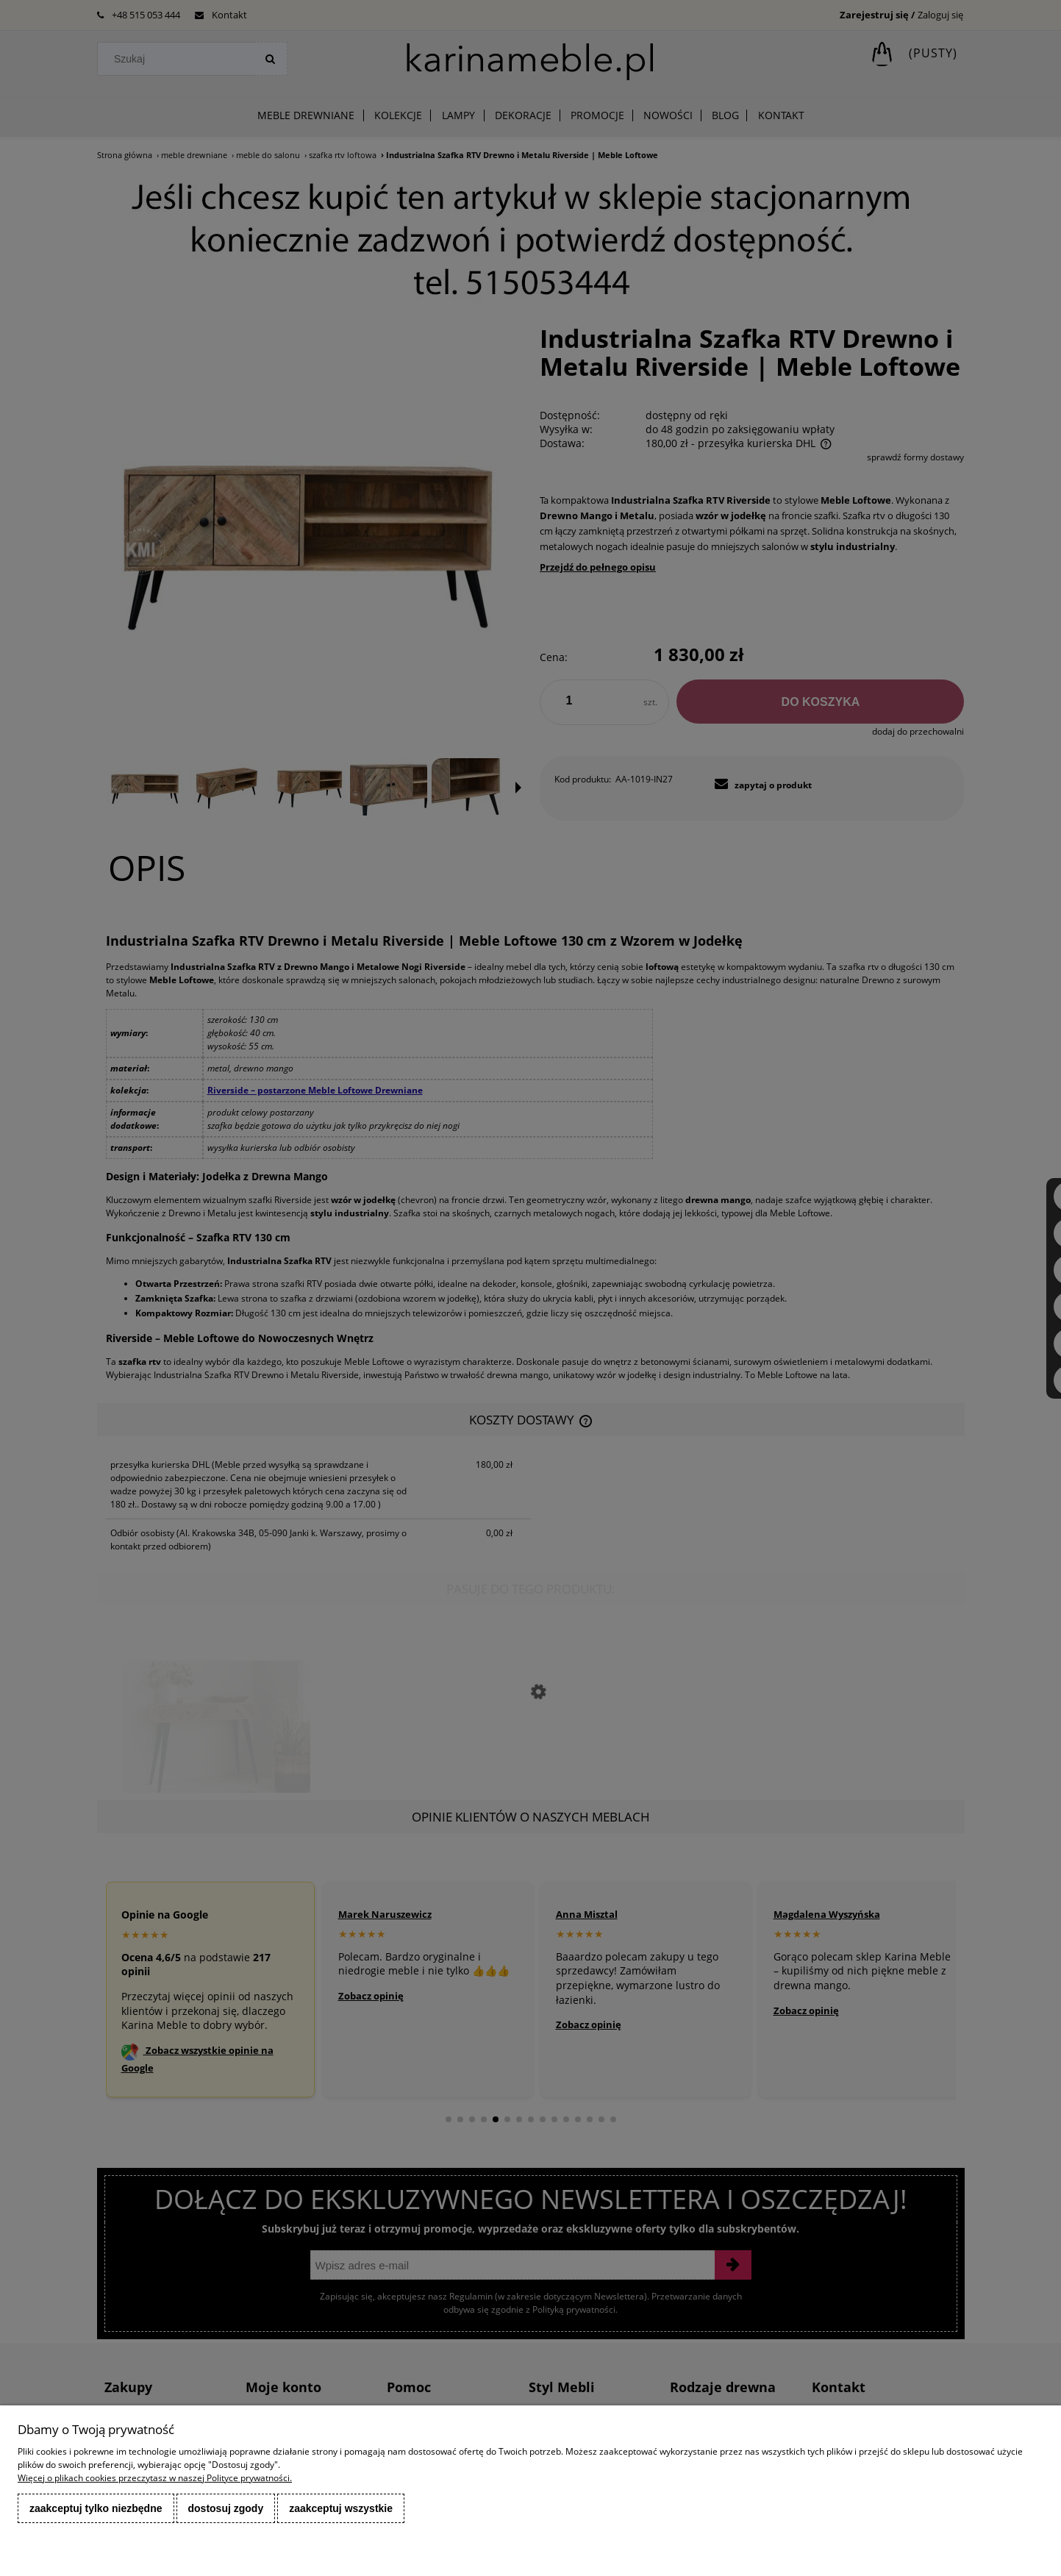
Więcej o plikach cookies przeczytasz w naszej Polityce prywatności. (155, 2478)
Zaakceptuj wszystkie (341, 2508)
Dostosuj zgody (226, 2508)
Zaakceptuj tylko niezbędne (95, 2508)
